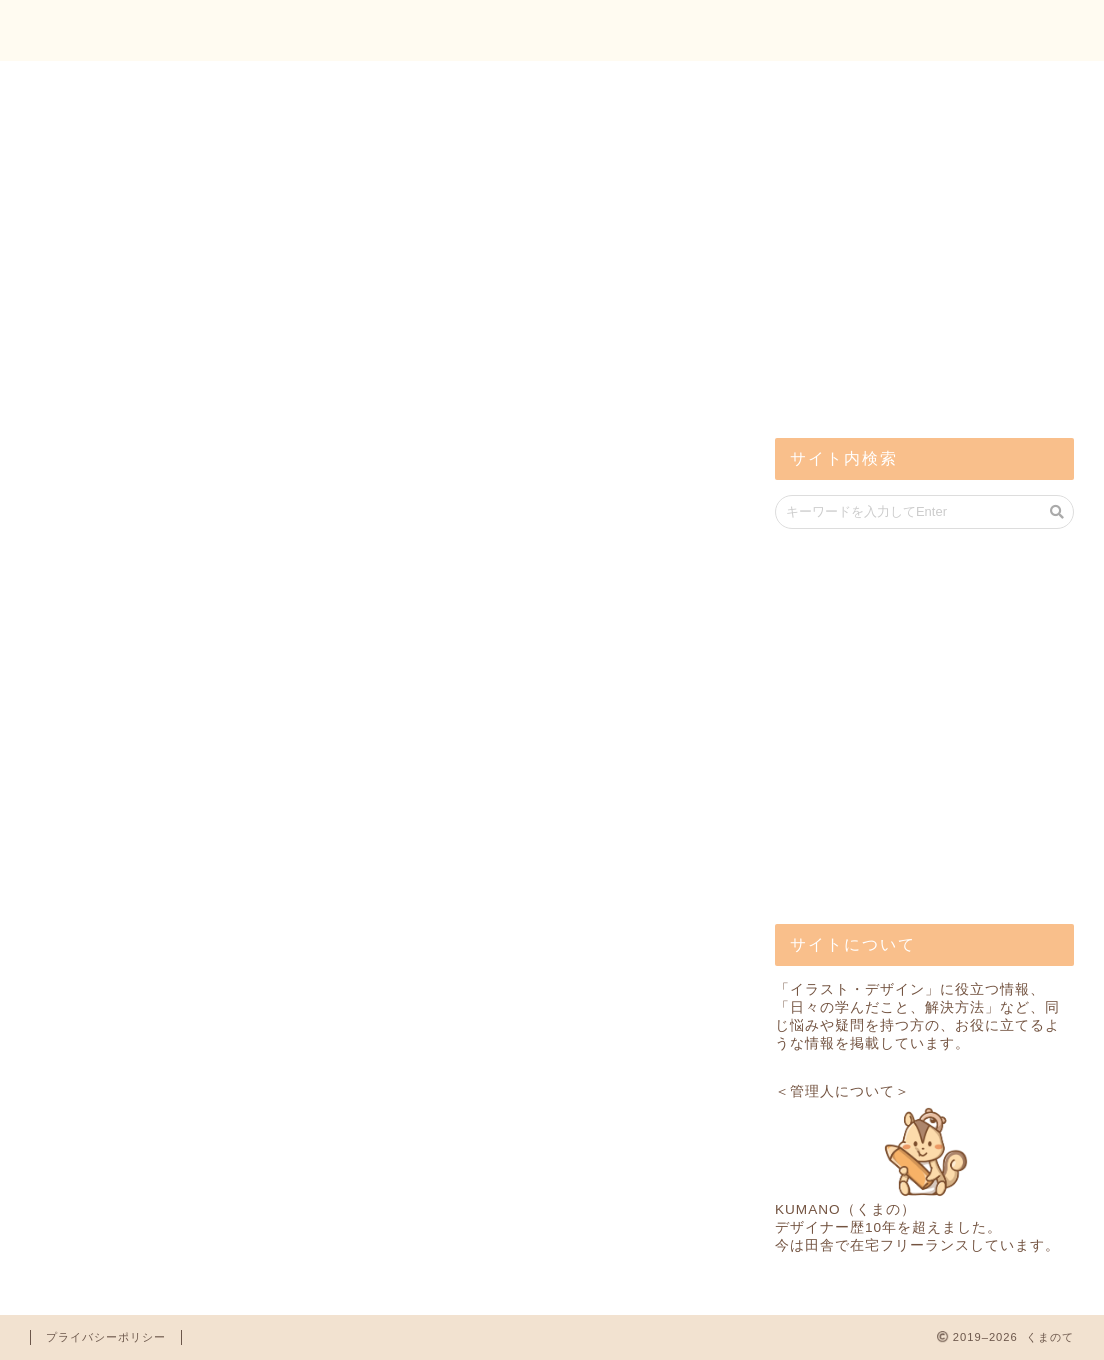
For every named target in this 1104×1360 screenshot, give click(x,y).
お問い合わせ (1005, 31)
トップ (874, 31)
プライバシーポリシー (106, 1337)
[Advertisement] (925, 260)
